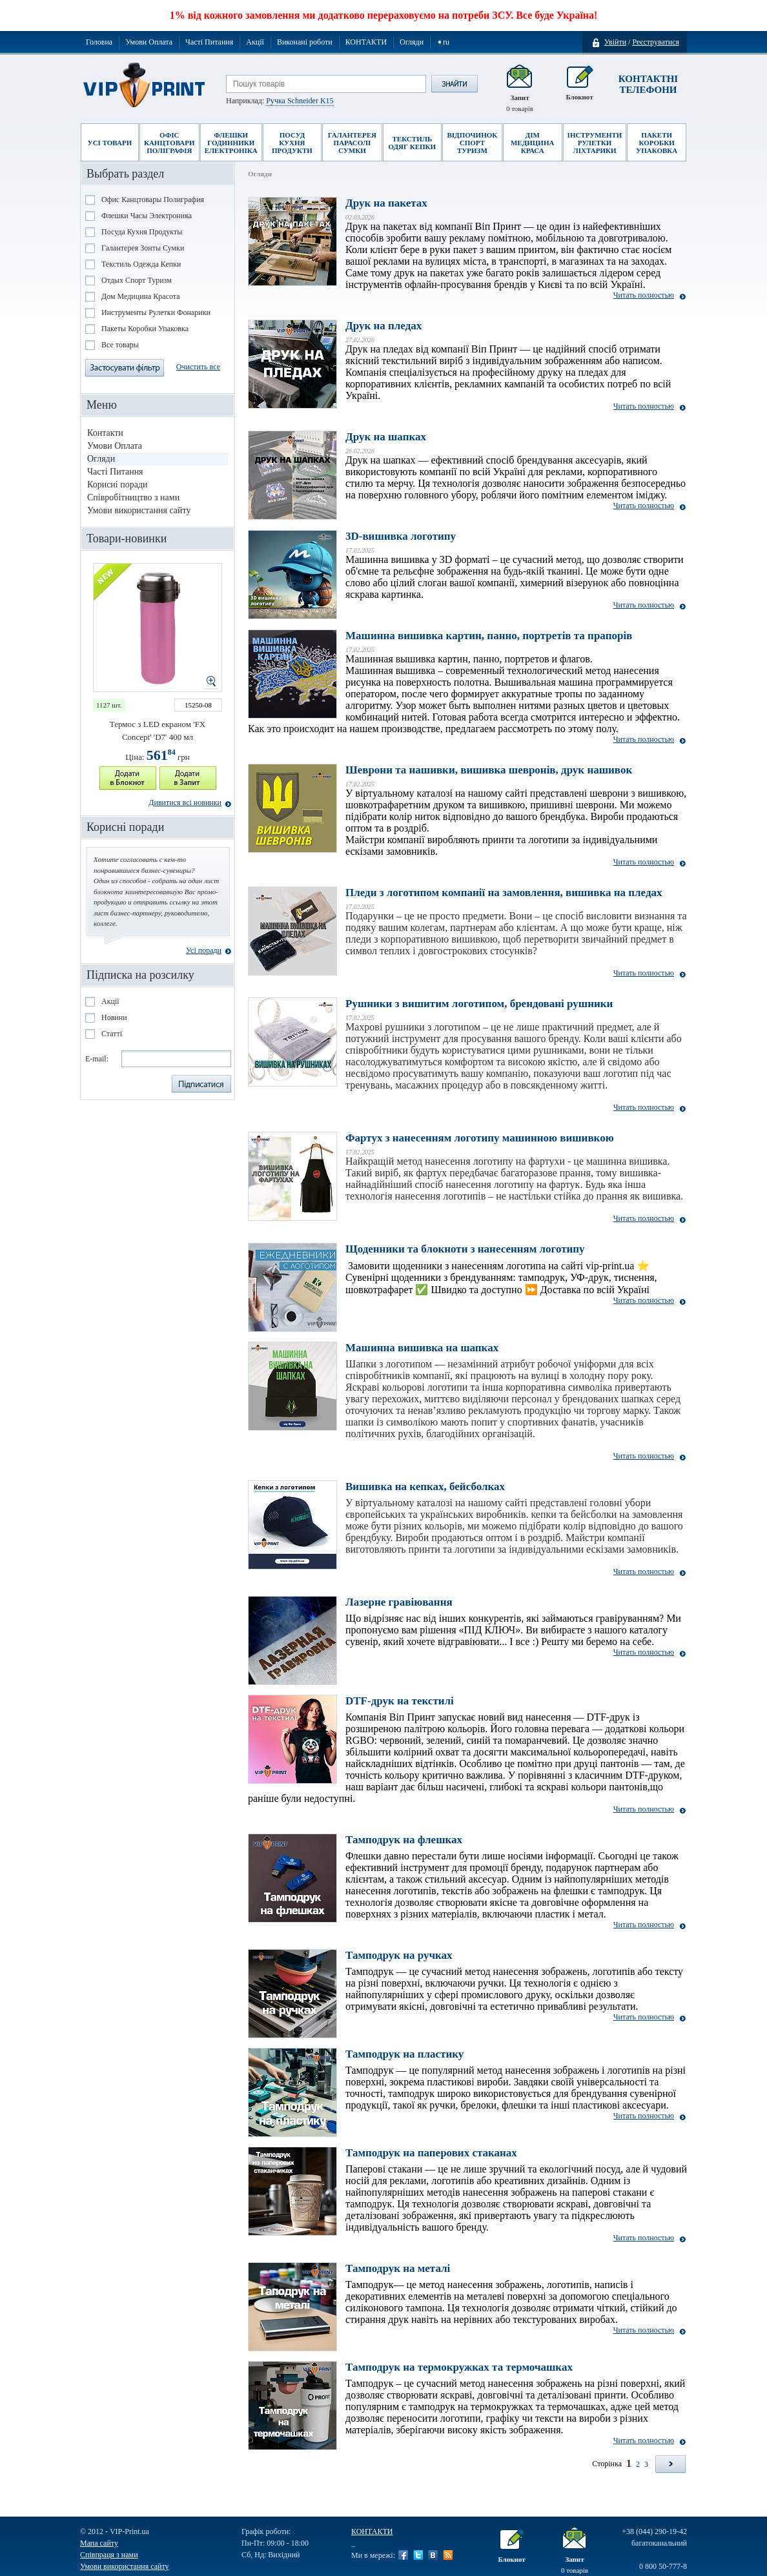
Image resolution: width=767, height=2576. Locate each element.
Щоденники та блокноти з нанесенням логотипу (465, 1249)
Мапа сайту (99, 2543)
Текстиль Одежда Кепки (141, 264)
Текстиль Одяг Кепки (412, 142)
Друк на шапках (385, 437)
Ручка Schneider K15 (299, 100)
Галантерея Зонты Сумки (142, 247)
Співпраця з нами (109, 2554)
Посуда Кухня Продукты (141, 231)
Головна (99, 41)
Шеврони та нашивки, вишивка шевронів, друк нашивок (488, 770)
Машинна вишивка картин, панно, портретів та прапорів (488, 635)
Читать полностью (643, 295)
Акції (255, 41)
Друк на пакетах (386, 203)
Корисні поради (117, 484)
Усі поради (203, 950)
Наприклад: (280, 101)
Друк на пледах (383, 326)
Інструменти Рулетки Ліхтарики (595, 142)
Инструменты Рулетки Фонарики (155, 312)
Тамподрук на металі (397, 2268)
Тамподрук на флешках (403, 1840)
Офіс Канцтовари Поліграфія (169, 142)
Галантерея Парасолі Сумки (352, 142)
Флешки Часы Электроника (146, 215)
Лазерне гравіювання (399, 1602)
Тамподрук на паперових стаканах (431, 2153)
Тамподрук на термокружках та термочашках (459, 2367)
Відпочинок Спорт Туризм (472, 142)
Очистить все (198, 366)
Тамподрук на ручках (399, 1955)
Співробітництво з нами (133, 497)
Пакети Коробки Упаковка (656, 142)
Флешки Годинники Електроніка (231, 142)
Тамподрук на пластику (404, 2054)
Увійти (615, 42)
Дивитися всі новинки (184, 802)
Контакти (105, 433)
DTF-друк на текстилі (399, 1701)
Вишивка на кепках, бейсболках (425, 1486)
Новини (114, 1017)
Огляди (412, 41)
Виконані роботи (304, 41)
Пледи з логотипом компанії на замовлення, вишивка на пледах (503, 892)
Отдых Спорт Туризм (136, 280)
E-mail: (96, 1058)
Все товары (120, 344)
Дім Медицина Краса (532, 142)
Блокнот (579, 89)
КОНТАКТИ (366, 41)
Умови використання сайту (139, 510)
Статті (111, 1033)
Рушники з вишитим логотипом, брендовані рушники (479, 1003)
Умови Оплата (148, 41)
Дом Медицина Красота (140, 296)
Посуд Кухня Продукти (292, 142)
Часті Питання (209, 41)
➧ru (442, 41)
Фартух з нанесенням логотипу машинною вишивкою (479, 1138)
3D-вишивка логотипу (400, 536)
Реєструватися (655, 41)
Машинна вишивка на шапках (421, 1348)
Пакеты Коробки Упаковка (145, 328)
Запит (519, 89)
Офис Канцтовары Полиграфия (152, 199)
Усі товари (110, 143)
